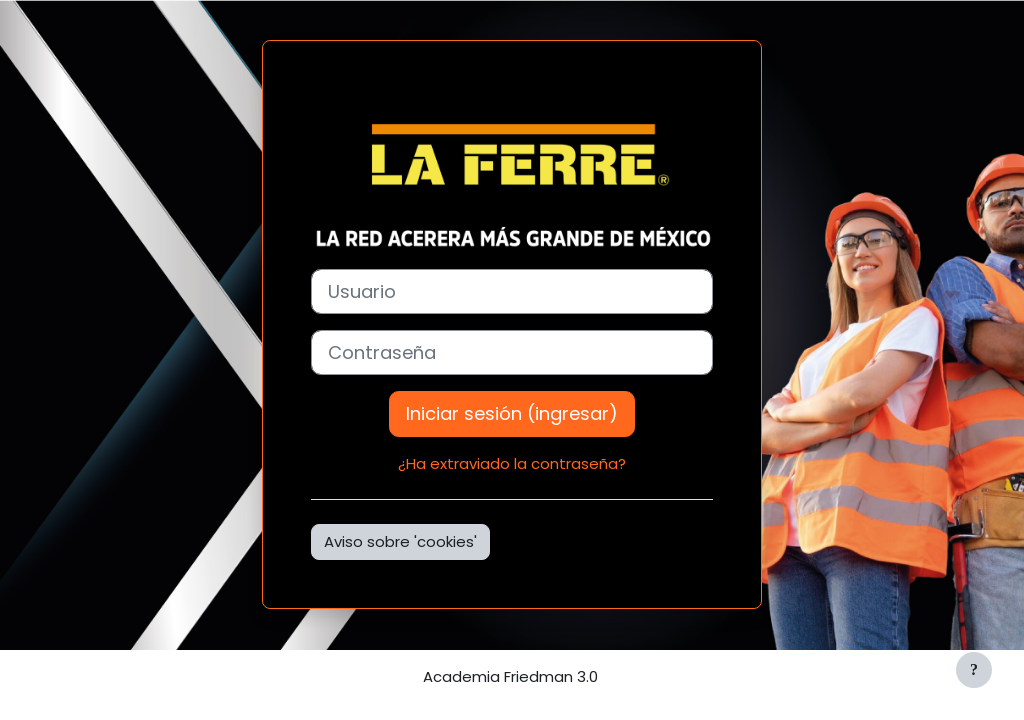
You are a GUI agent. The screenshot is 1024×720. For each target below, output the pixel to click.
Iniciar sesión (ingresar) (512, 413)
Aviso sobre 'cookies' (400, 541)
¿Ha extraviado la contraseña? (512, 463)
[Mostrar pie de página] (974, 670)
